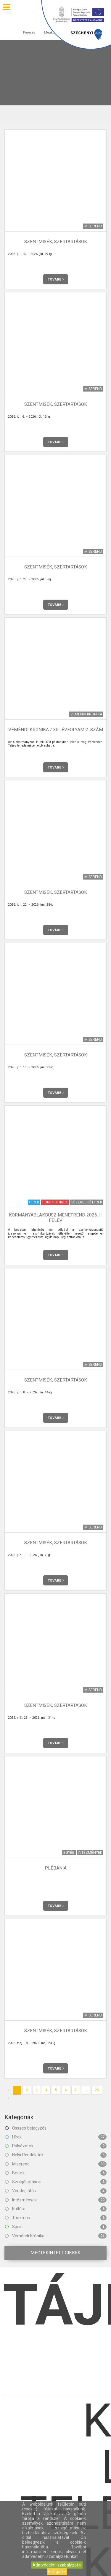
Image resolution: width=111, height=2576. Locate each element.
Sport (56, 2227)
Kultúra (56, 2208)
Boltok (56, 2173)
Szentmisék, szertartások (55, 241)
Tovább (56, 279)
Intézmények (56, 2200)
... (85, 2090)
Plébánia (56, 1868)
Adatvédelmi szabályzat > (57, 2565)
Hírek (56, 2137)
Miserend (56, 2164)
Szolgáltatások (56, 2181)
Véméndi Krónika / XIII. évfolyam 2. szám (55, 729)
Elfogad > (57, 2571)
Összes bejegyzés (25, 2128)
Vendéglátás (56, 2191)
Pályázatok (56, 2146)
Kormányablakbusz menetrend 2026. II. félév (55, 1217)
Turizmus (56, 2217)
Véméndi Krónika (56, 2235)
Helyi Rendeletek (56, 2155)
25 (97, 2090)
